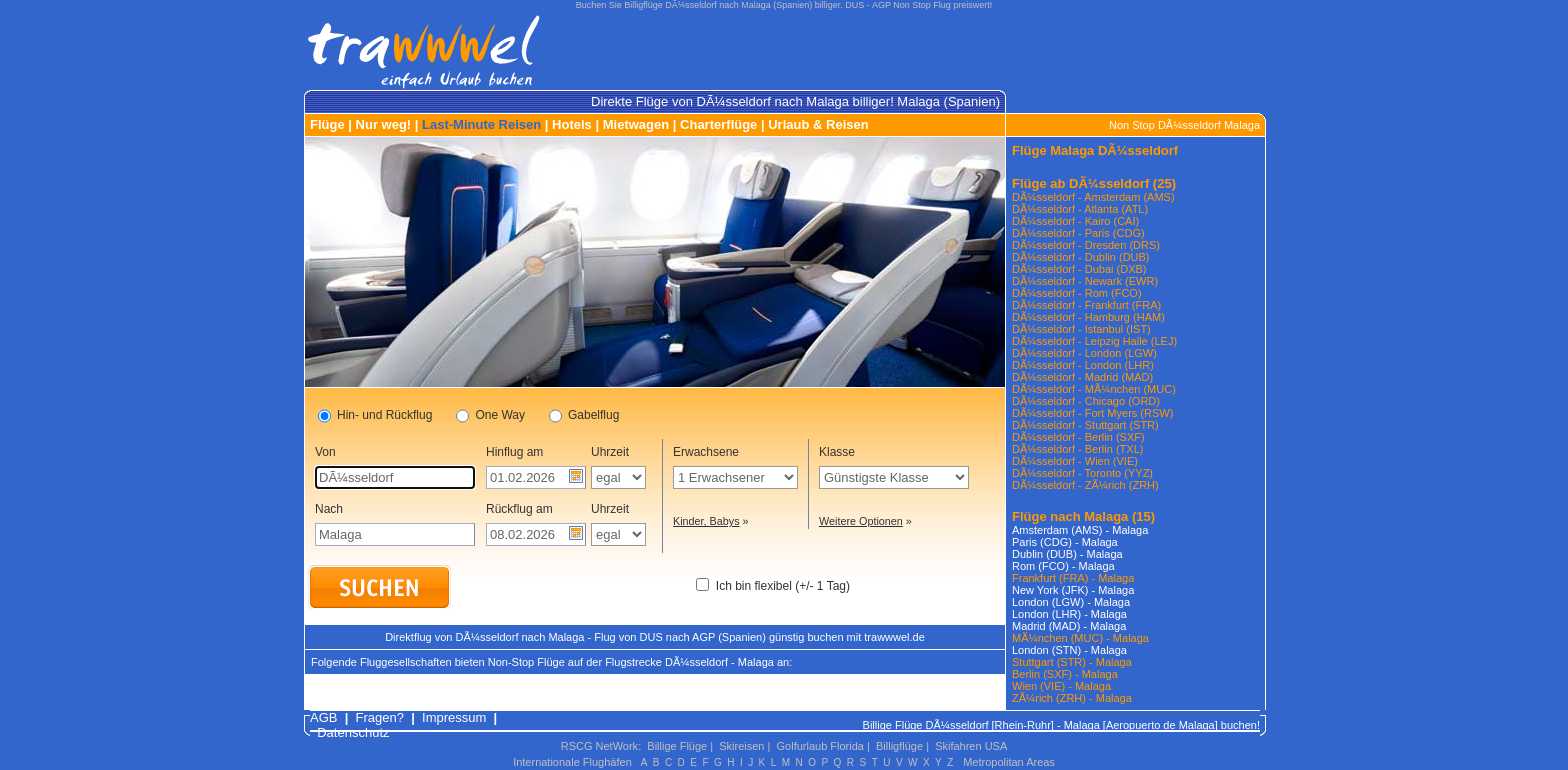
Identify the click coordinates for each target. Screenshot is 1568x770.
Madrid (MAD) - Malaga (1069, 626)
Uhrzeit (610, 452)
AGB (323, 717)
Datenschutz (353, 732)
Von (325, 452)
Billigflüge (899, 746)
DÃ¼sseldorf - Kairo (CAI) (1075, 221)
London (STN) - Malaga (1069, 650)
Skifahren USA (971, 746)
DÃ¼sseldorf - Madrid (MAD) (1082, 377)
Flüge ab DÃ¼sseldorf (1080, 183)
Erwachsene (706, 452)
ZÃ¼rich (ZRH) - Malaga (1072, 698)
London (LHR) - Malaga (1069, 614)
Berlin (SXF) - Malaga (1065, 674)
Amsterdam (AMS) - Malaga (1080, 530)
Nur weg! (384, 124)
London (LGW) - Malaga (1071, 602)
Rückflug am (519, 509)
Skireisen (741, 746)
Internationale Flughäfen (572, 762)
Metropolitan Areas (1009, 762)
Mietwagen (636, 124)
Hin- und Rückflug (375, 416)
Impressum (454, 717)
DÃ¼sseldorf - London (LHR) (1083, 365)
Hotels (572, 124)
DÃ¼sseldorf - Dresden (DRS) (1086, 245)
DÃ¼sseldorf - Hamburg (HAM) (1088, 317)
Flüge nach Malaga (1070, 516)
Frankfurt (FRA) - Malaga (1073, 578)
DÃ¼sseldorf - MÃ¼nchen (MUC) (1094, 389)
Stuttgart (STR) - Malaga (1072, 662)
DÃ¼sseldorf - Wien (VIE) (1075, 461)
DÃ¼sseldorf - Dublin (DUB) (1081, 257)
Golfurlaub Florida (820, 746)
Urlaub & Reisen (818, 124)
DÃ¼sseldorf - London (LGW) (1084, 353)
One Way (490, 416)
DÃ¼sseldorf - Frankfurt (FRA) (1086, 305)
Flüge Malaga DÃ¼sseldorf (1095, 150)
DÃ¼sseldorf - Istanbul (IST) (1081, 329)
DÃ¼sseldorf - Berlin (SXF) (1078, 437)
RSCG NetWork (599, 746)
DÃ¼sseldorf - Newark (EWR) (1085, 281)
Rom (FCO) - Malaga (1063, 566)
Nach (329, 509)
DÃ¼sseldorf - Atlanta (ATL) (1080, 209)
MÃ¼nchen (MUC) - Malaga (1080, 638)
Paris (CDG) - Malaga (1065, 542)
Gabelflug (584, 416)
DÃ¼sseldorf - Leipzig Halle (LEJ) (1094, 341)
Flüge (327, 124)
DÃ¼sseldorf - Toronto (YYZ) (1082, 473)
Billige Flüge (677, 746)
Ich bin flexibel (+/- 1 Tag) (783, 586)
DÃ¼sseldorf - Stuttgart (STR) (1085, 425)
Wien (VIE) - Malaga (1061, 686)
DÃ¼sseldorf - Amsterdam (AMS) (1093, 197)
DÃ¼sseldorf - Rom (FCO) (1077, 293)
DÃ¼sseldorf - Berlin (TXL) (1077, 449)
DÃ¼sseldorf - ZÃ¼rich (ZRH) (1085, 485)
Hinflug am (514, 452)
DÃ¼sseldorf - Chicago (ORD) (1086, 401)
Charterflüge (718, 124)
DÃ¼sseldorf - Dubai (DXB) (1079, 269)
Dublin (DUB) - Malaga (1067, 554)
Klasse (837, 452)
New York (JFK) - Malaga (1073, 590)
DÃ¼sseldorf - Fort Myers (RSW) (1092, 413)
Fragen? (380, 717)
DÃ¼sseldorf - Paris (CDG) (1078, 233)
